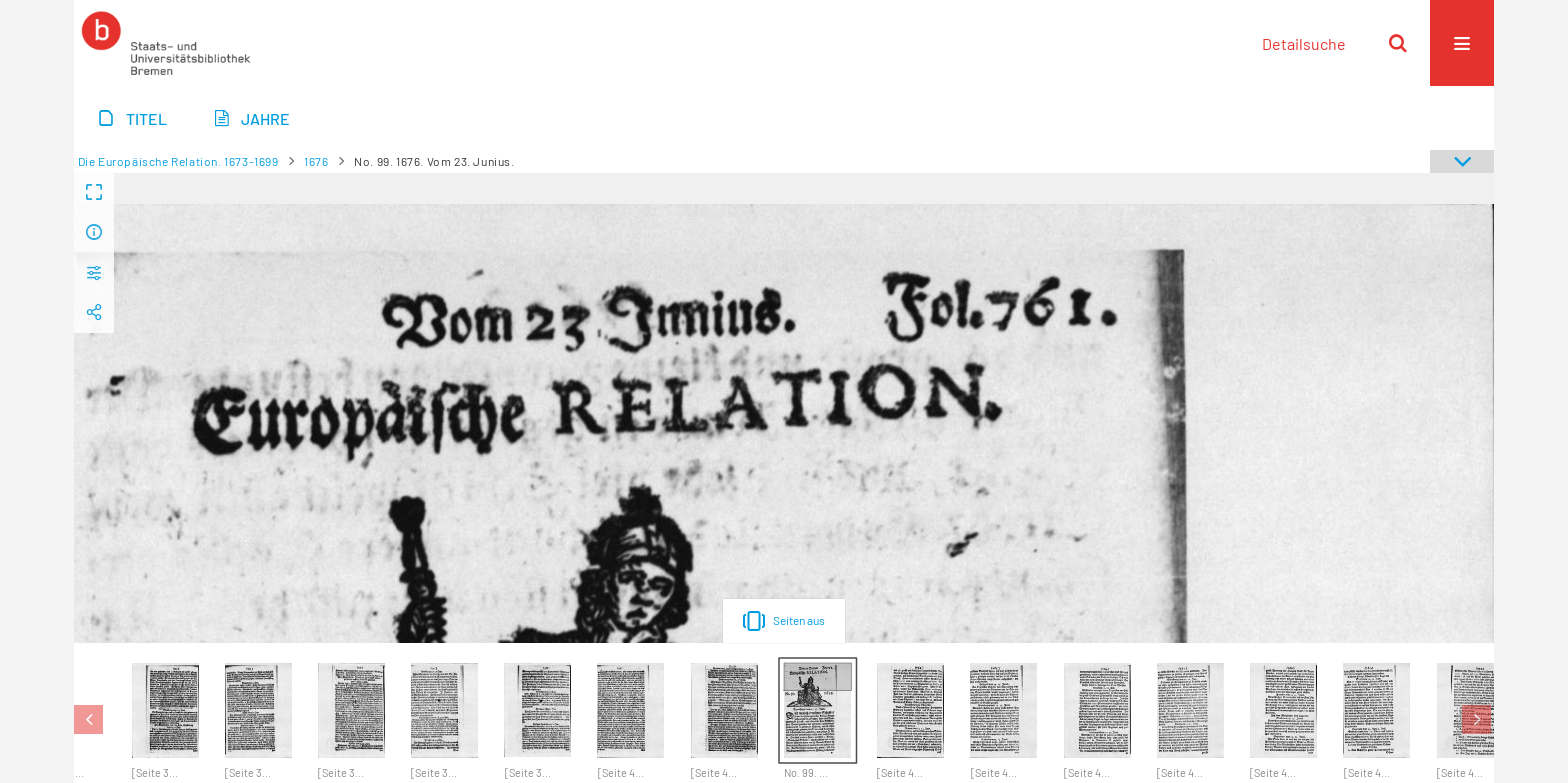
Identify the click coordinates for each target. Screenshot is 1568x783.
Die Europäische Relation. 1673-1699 (178, 161)
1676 (316, 161)
